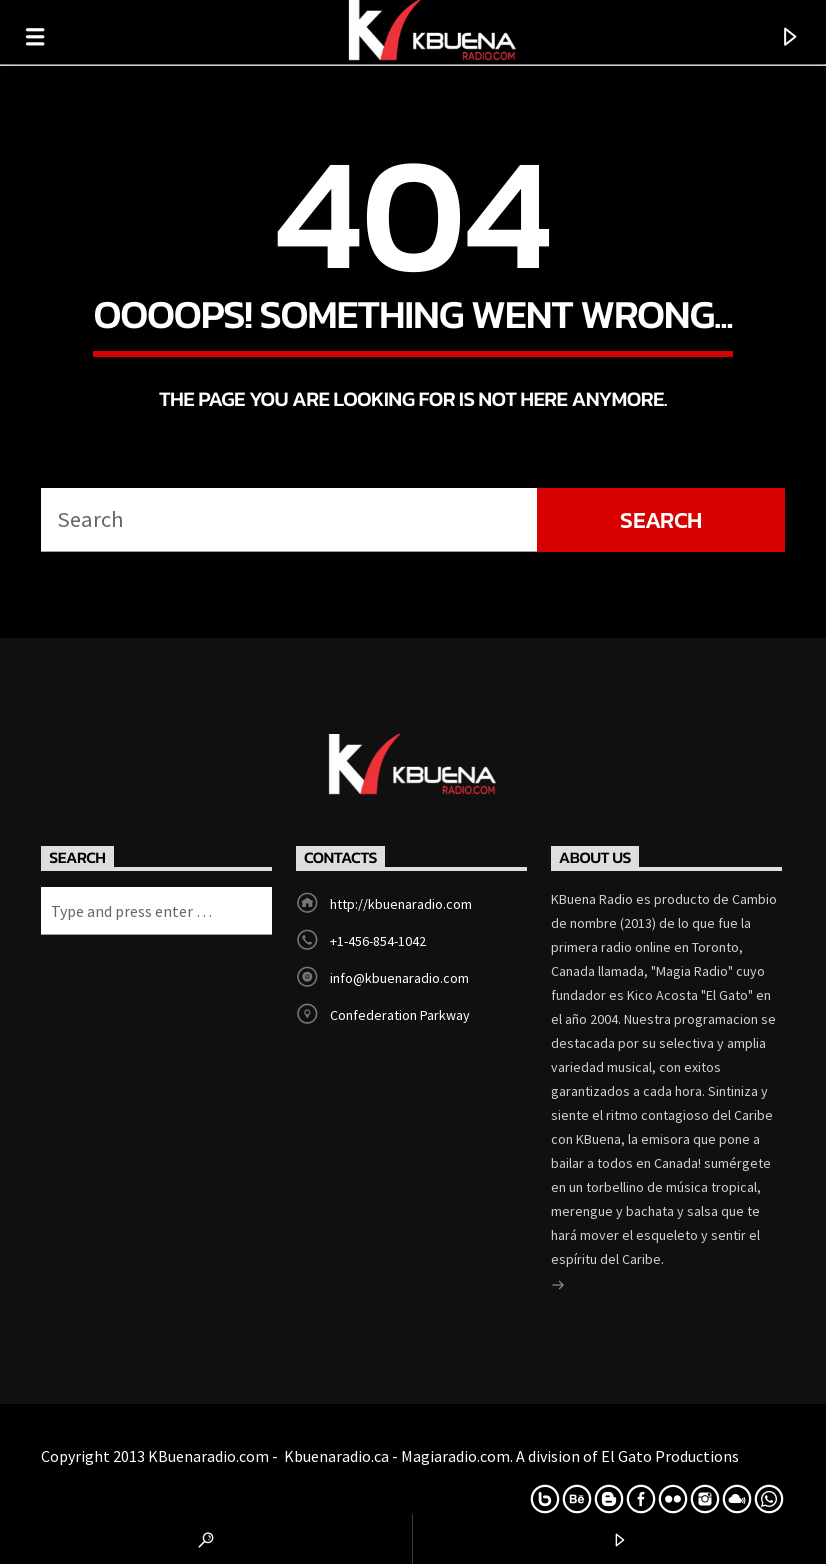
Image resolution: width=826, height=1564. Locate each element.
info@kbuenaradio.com (399, 978)
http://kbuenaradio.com (401, 904)
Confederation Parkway (400, 1015)
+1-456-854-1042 (378, 941)
